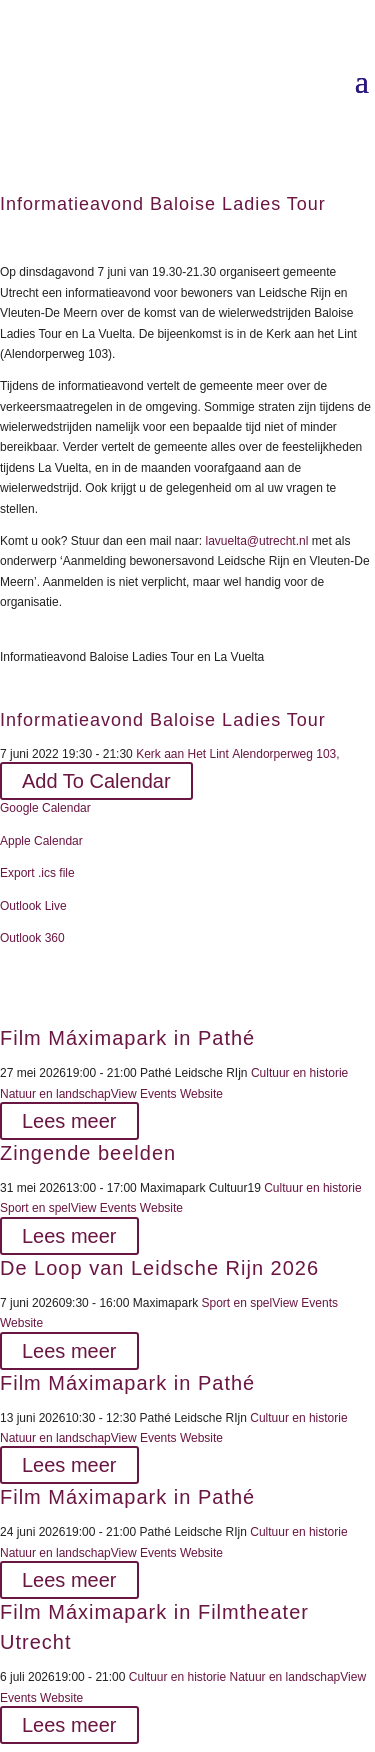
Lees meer (69, 1121)
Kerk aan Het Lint (182, 754)
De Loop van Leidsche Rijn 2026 (159, 1268)
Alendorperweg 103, (284, 754)
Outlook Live (33, 906)
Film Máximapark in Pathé (127, 1038)
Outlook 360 (32, 938)
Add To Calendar (96, 781)
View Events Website (167, 1094)
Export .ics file (37, 873)
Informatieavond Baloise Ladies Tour (163, 720)
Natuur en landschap (55, 1094)
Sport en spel (35, 1208)
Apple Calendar (41, 841)
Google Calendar (45, 808)
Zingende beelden (88, 1153)
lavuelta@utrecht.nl (256, 541)
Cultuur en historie (299, 1073)
